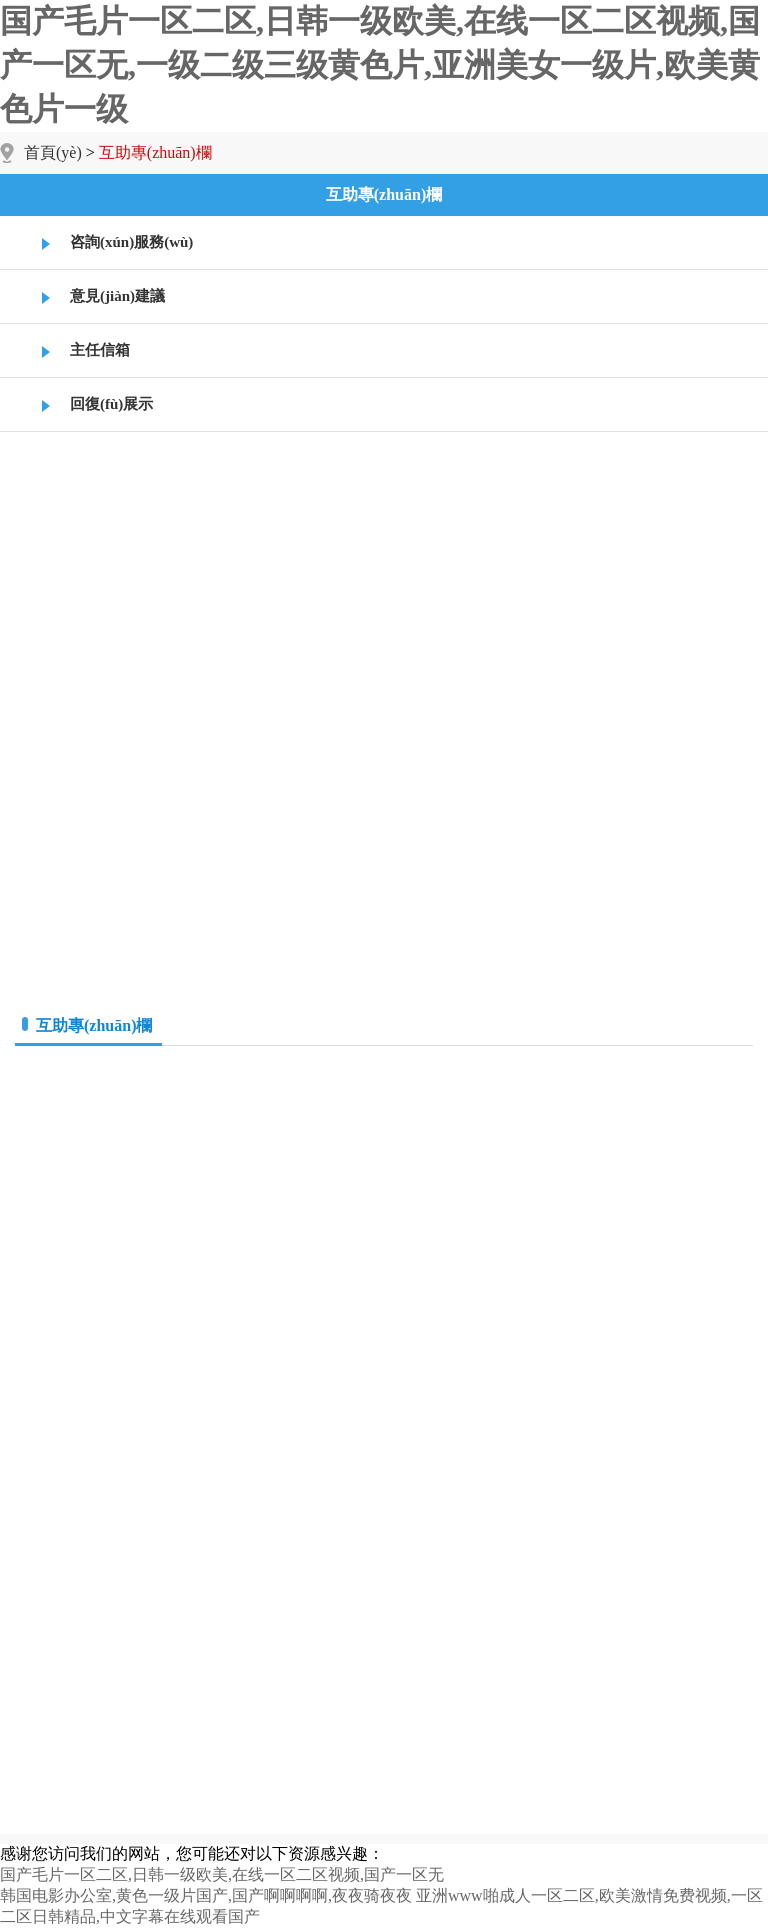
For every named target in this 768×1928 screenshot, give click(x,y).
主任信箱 (100, 350)
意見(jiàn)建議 (117, 296)
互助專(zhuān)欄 (384, 194)
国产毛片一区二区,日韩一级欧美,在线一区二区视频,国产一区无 (222, 1874)
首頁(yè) (53, 152)
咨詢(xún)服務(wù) (131, 242)
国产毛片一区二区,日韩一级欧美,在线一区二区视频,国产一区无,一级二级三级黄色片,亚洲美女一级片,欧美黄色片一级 (380, 65)
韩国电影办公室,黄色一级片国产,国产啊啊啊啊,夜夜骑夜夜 (206, 1895)
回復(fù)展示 (111, 404)
